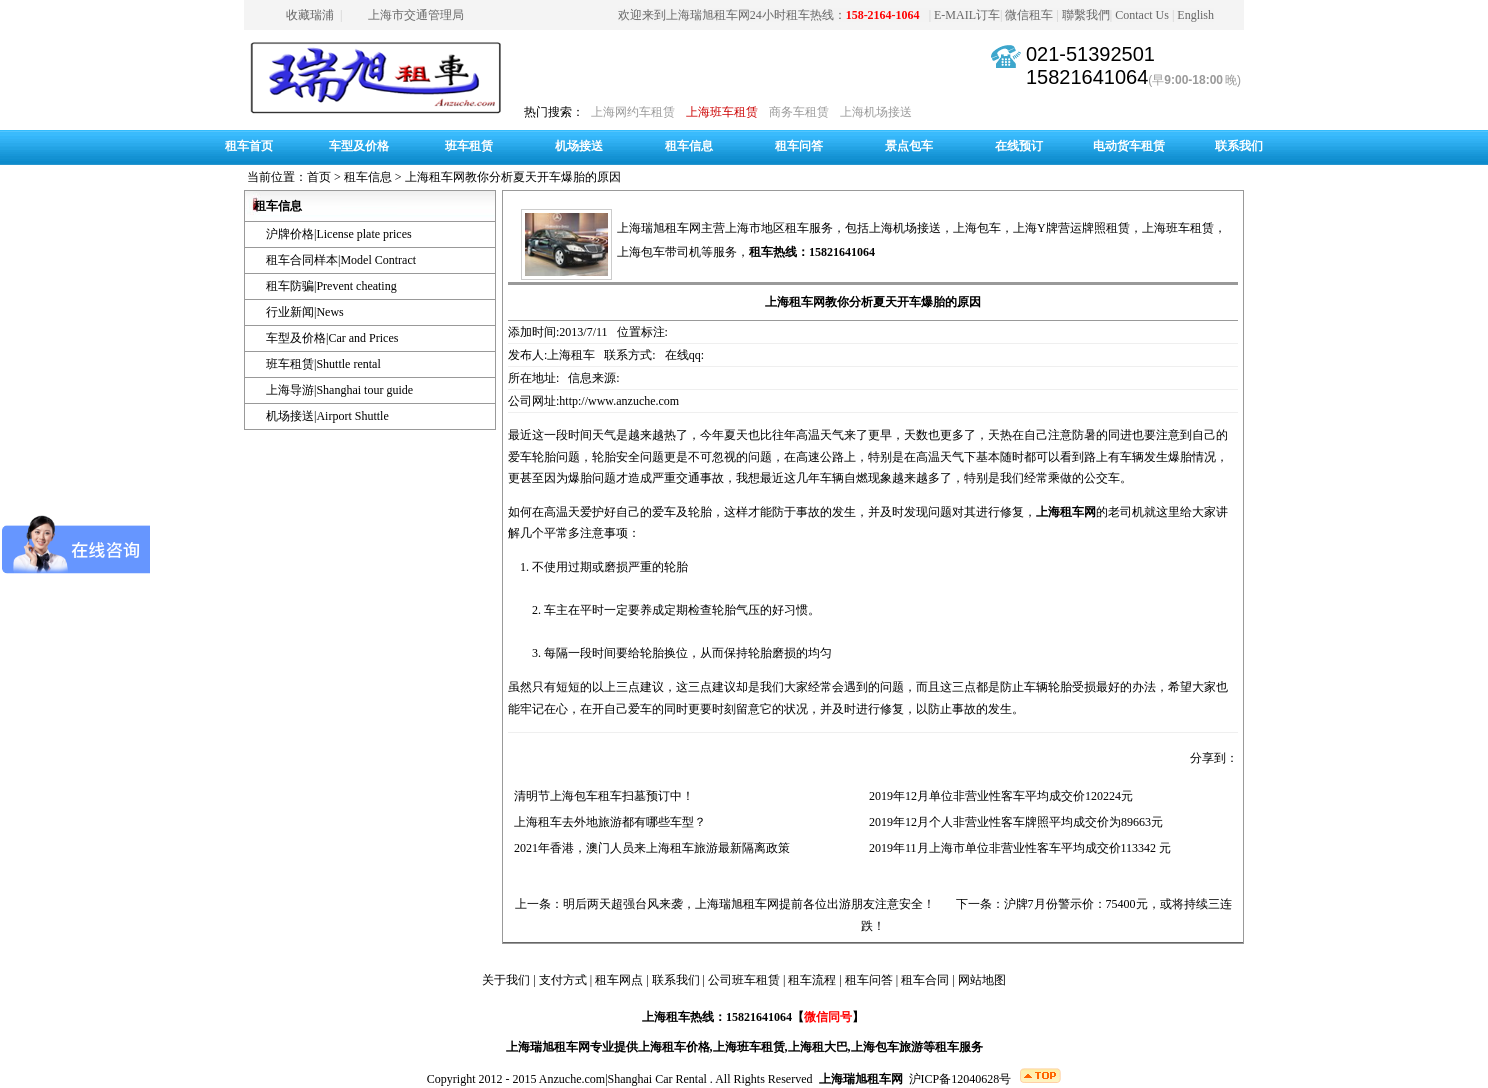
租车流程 (812, 980)
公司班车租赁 (744, 980)
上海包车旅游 (887, 1047)
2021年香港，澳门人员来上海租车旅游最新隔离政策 (649, 848)
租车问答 (799, 146)
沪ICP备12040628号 (960, 1079)
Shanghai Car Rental (657, 1079)
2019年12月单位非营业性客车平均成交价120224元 (998, 796)
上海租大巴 (818, 1047)
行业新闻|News (305, 312)
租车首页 (249, 146)
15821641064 (1087, 77)
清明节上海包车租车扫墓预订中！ (601, 796)
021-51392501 (1090, 54)
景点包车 (909, 146)
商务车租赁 (799, 112)
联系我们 (1239, 146)
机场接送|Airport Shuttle (327, 416)
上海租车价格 (674, 1047)
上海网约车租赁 (633, 112)
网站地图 (982, 980)
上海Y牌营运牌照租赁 (1071, 228)
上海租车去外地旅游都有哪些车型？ (607, 822)
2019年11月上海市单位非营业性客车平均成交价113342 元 (1017, 848)
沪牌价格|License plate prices (339, 234)
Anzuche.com (572, 1079)
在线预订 (1019, 146)
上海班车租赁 (722, 112)
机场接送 (579, 146)
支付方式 (563, 980)
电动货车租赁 (1129, 146)
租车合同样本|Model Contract (341, 260)
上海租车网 (1066, 512)
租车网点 (619, 980)
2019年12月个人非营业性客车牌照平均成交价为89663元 (1013, 822)
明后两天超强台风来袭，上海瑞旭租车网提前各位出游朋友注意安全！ (749, 904)
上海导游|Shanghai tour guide (339, 390)
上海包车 (977, 228)
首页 (319, 177)
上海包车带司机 (659, 252)
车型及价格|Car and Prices (332, 338)
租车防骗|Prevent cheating (331, 286)
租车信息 (689, 146)
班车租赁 (469, 146)
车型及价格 (359, 146)
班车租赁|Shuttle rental (323, 364)
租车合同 (925, 980)
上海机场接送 (876, 112)
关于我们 (506, 980)
